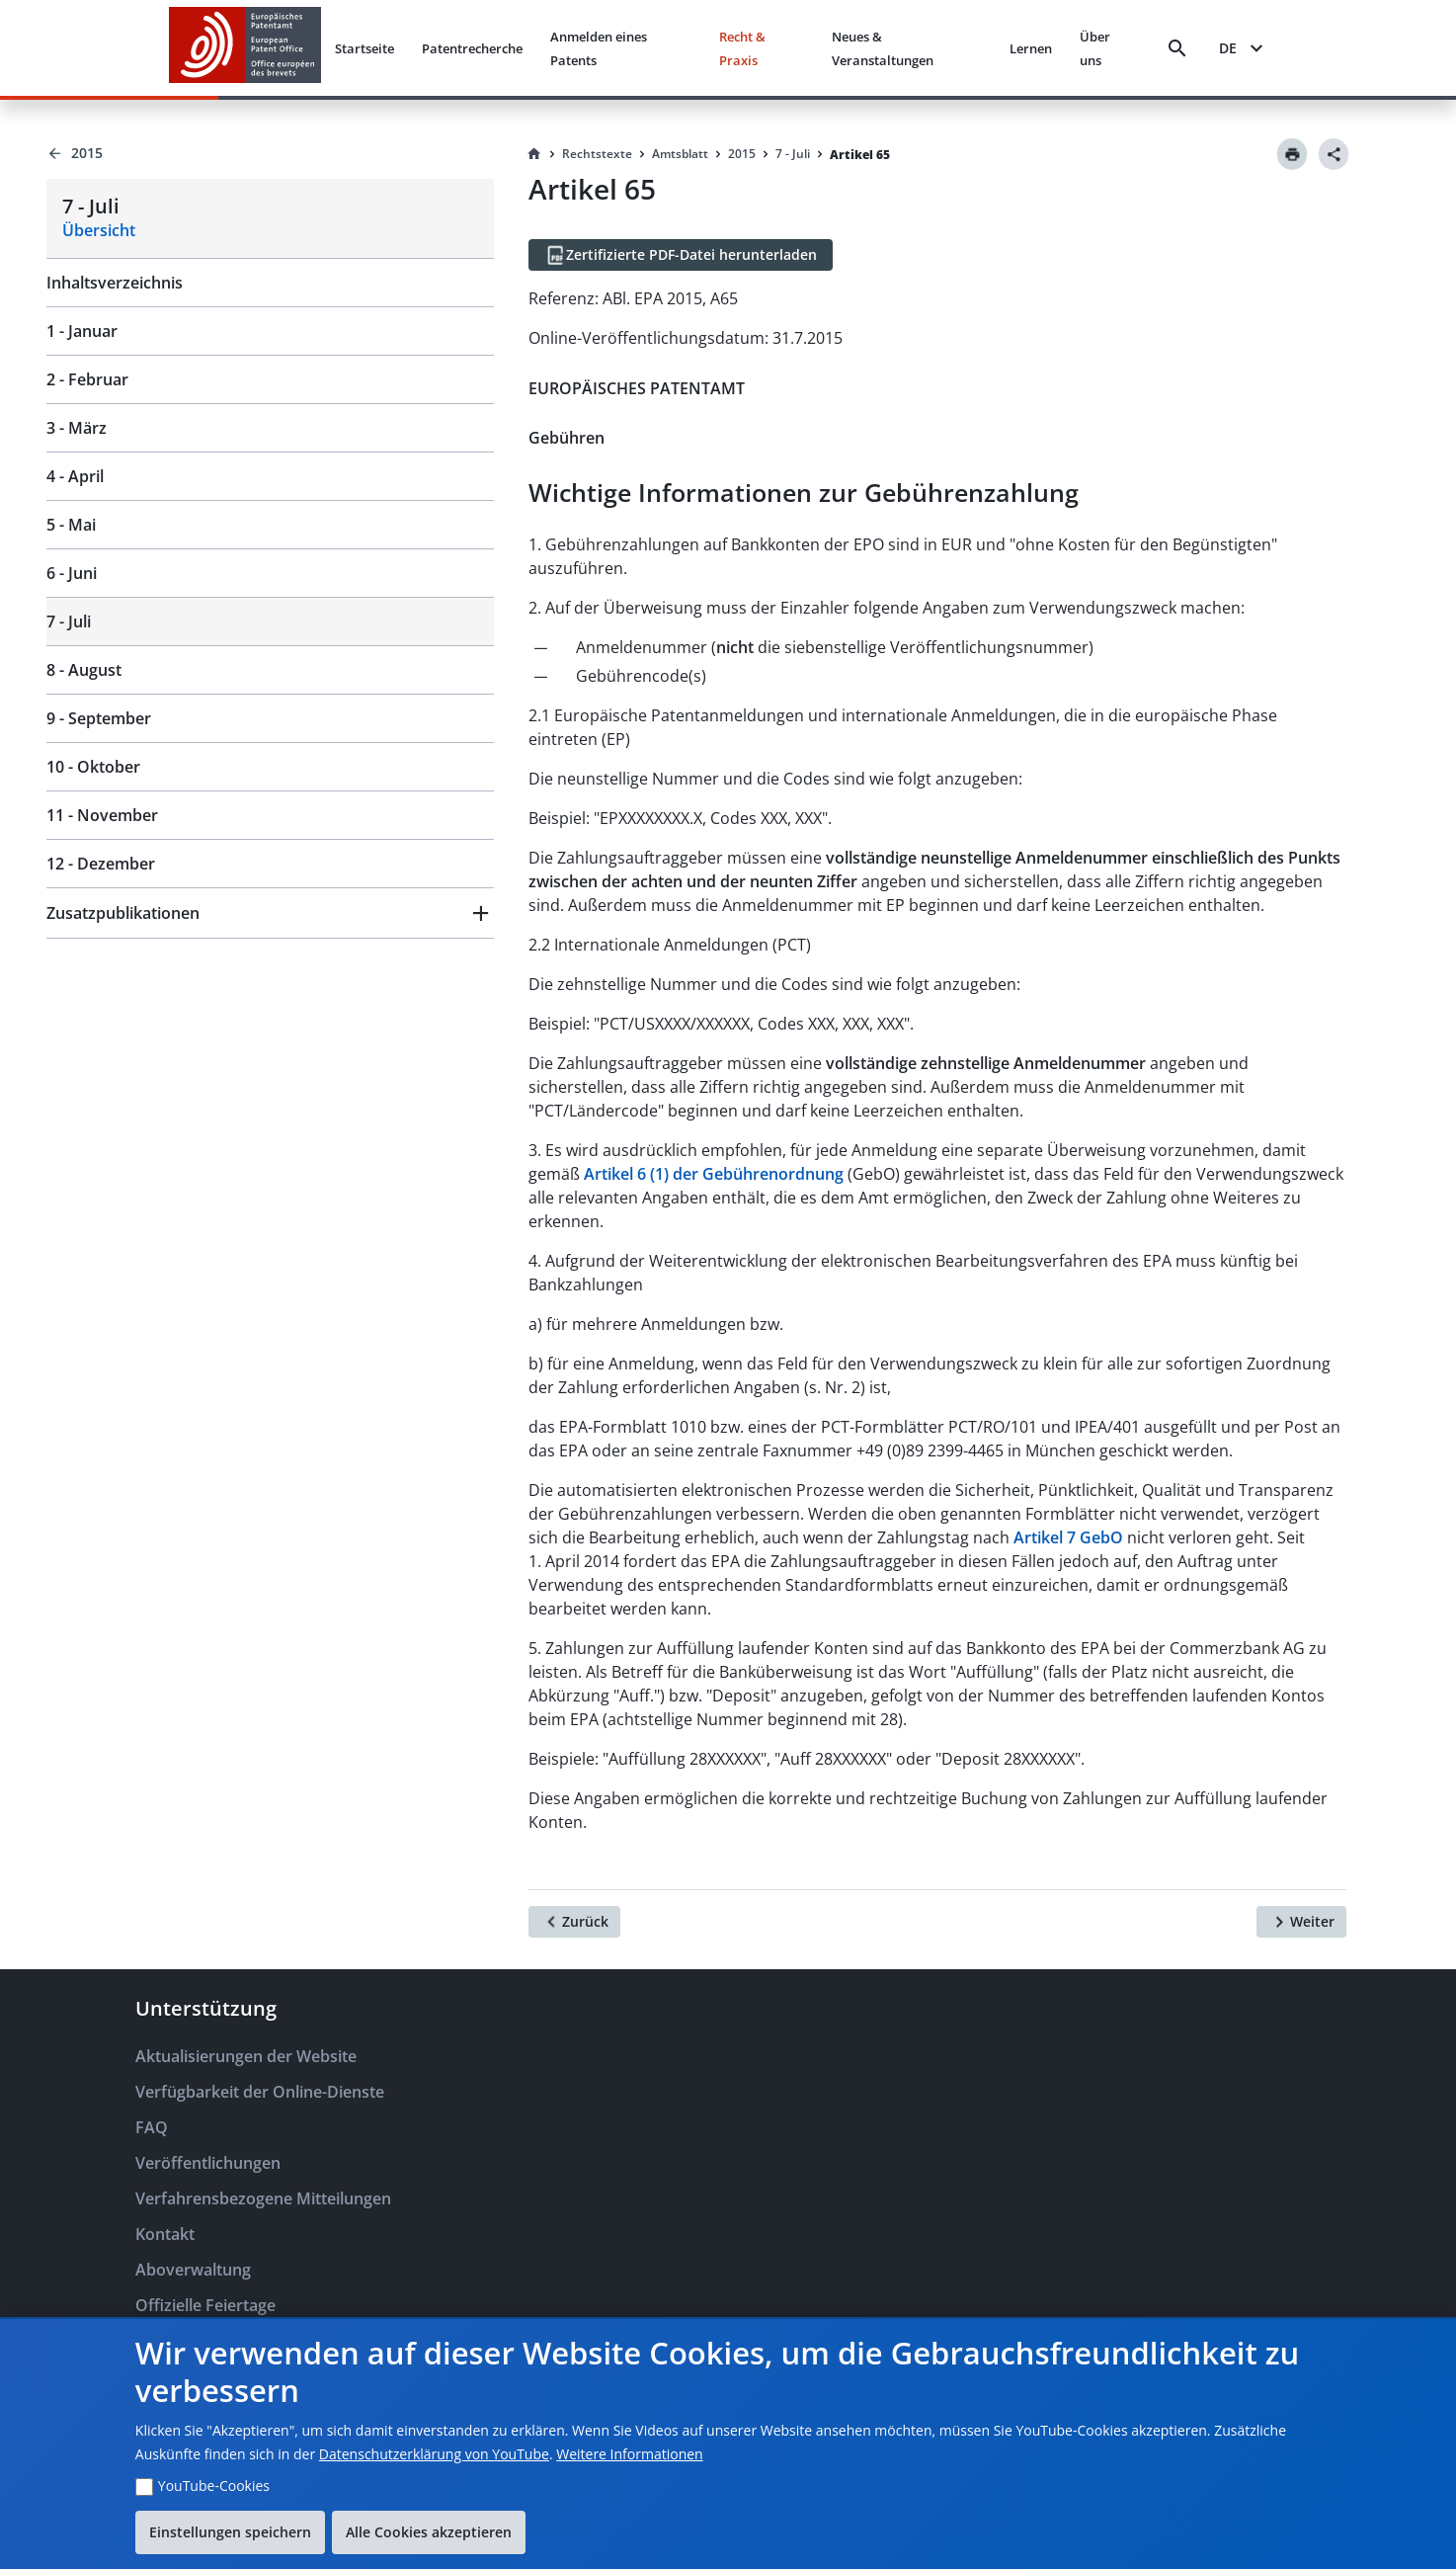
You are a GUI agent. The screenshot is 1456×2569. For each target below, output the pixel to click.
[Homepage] (534, 154)
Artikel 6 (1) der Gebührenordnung (716, 1174)
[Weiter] (1301, 1922)
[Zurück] (574, 1922)
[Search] (1177, 48)
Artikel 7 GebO (1068, 1537)
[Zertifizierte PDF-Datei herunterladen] (680, 255)
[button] (270, 913)
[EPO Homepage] (245, 48)
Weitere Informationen (629, 2454)
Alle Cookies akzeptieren (429, 2532)
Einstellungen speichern (230, 2532)
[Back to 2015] (270, 153)
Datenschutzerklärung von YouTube (434, 2454)
